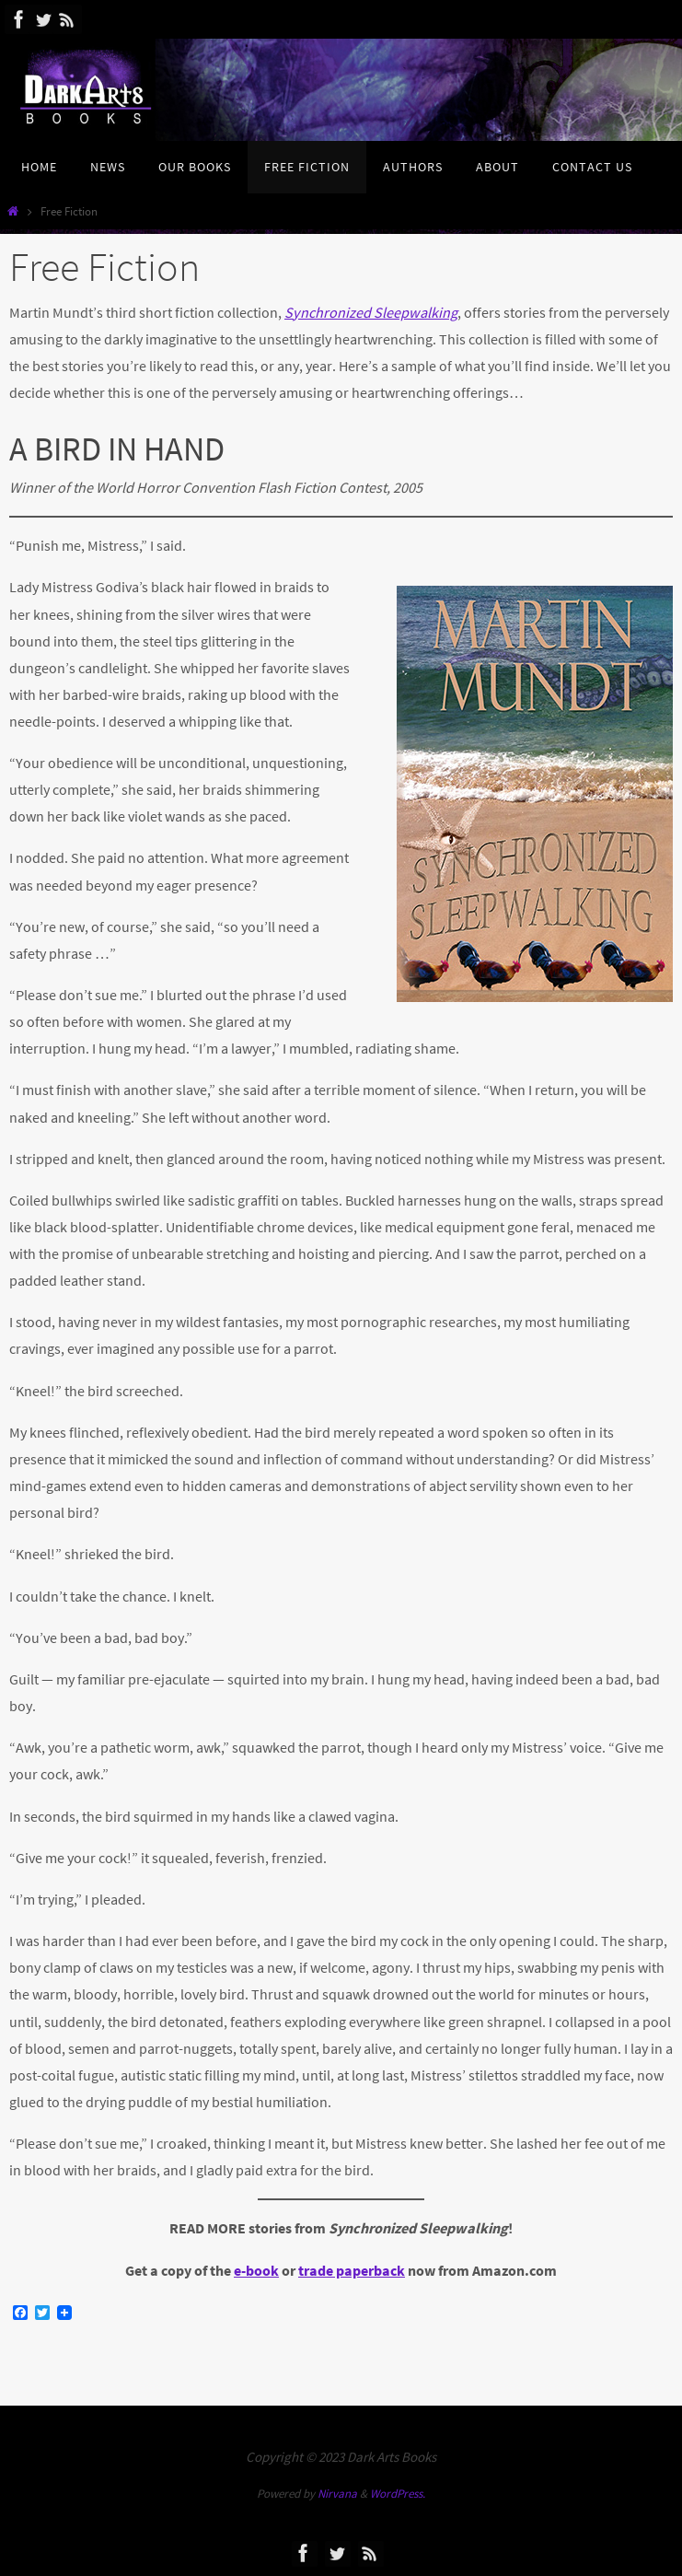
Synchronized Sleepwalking (370, 312)
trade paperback (351, 2270)
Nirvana (337, 2493)
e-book (256, 2270)
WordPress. (397, 2493)
